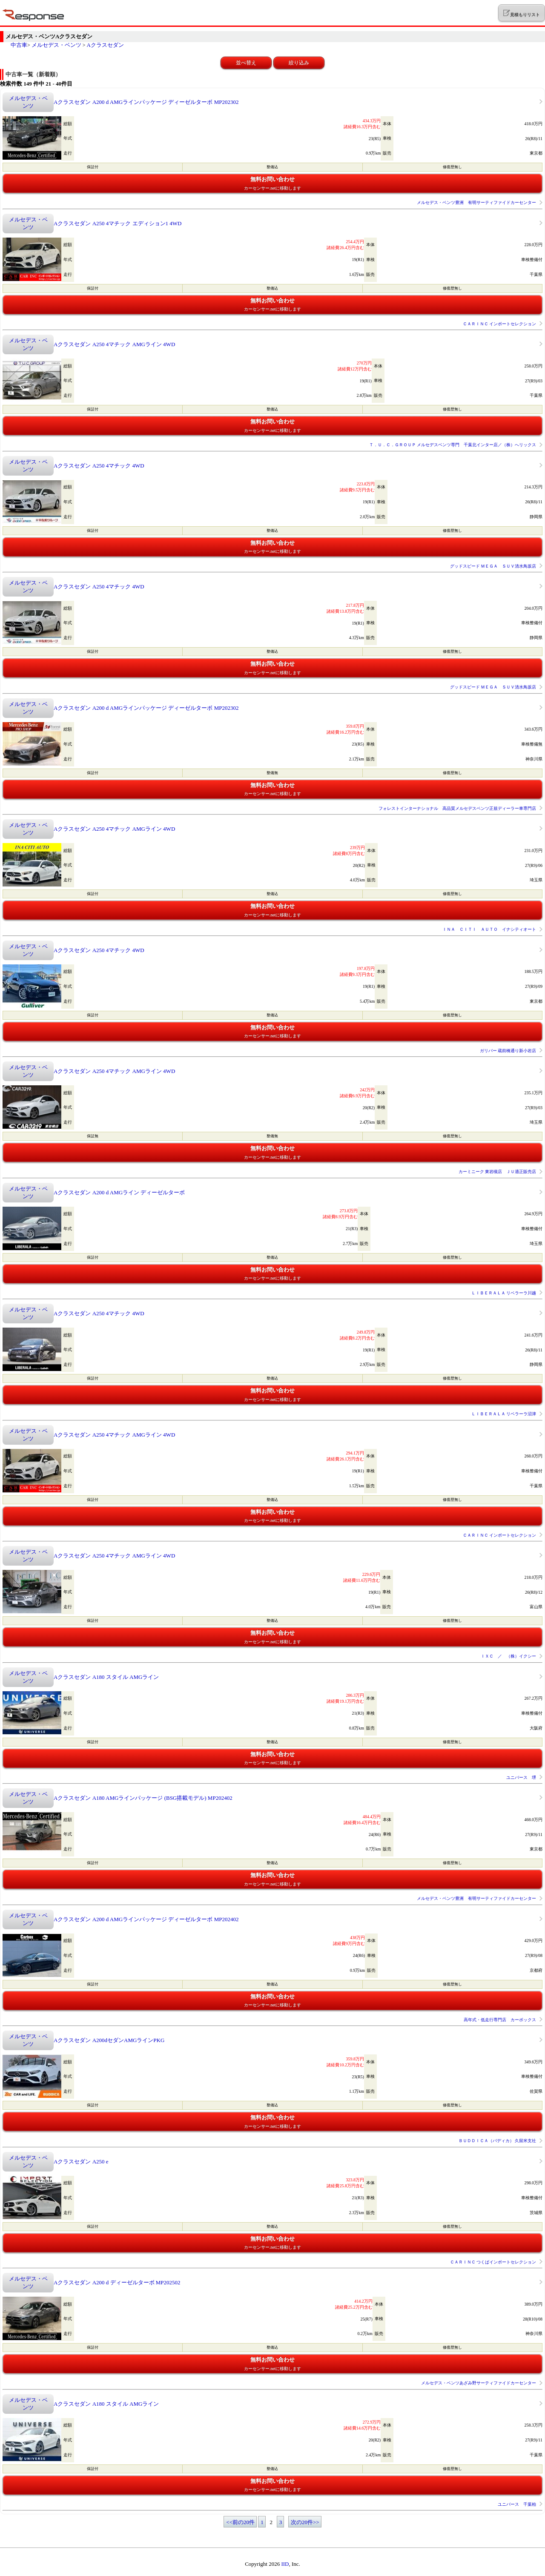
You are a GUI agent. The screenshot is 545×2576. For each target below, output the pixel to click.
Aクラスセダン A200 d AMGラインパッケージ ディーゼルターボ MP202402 (146, 1919)
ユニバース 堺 (521, 1777)
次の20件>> (305, 2522)
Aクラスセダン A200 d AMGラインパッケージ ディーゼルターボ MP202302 (146, 102)
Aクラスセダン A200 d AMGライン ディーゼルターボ (119, 1192)
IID (285, 2564)
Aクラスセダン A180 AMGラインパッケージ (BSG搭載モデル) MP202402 (143, 1798)
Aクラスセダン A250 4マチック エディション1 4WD (117, 223)
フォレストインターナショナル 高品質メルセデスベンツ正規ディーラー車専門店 (457, 808)
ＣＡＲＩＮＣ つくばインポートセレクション (493, 2262)
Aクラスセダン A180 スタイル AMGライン (106, 1677)
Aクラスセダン (105, 45)
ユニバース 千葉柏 (517, 2504)
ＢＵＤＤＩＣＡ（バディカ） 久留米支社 (497, 2140)
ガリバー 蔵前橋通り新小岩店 (508, 1050)
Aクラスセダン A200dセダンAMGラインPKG (109, 2040)
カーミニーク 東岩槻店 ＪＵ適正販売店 (497, 1171)
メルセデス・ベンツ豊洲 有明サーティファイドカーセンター (476, 202)
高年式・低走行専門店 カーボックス (500, 2019)
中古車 (19, 45)
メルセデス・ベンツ (56, 45)
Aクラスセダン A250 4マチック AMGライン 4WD (114, 344)
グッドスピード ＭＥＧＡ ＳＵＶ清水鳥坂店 (493, 566)
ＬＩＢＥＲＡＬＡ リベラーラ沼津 (503, 1413)
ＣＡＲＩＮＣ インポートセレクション (499, 323)
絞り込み (299, 63)
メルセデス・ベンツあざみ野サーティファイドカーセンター (478, 2383)
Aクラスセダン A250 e (81, 2161)
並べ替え (246, 63)
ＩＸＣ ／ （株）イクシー (508, 1656)
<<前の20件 (240, 2522)
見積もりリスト (521, 13)
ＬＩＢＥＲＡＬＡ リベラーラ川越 (503, 1293)
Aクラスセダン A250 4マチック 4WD (99, 465)
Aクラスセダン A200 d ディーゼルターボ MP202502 (117, 2282)
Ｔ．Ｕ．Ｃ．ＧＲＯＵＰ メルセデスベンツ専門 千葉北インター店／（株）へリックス (452, 444)
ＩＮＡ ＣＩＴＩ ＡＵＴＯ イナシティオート (489, 929)
